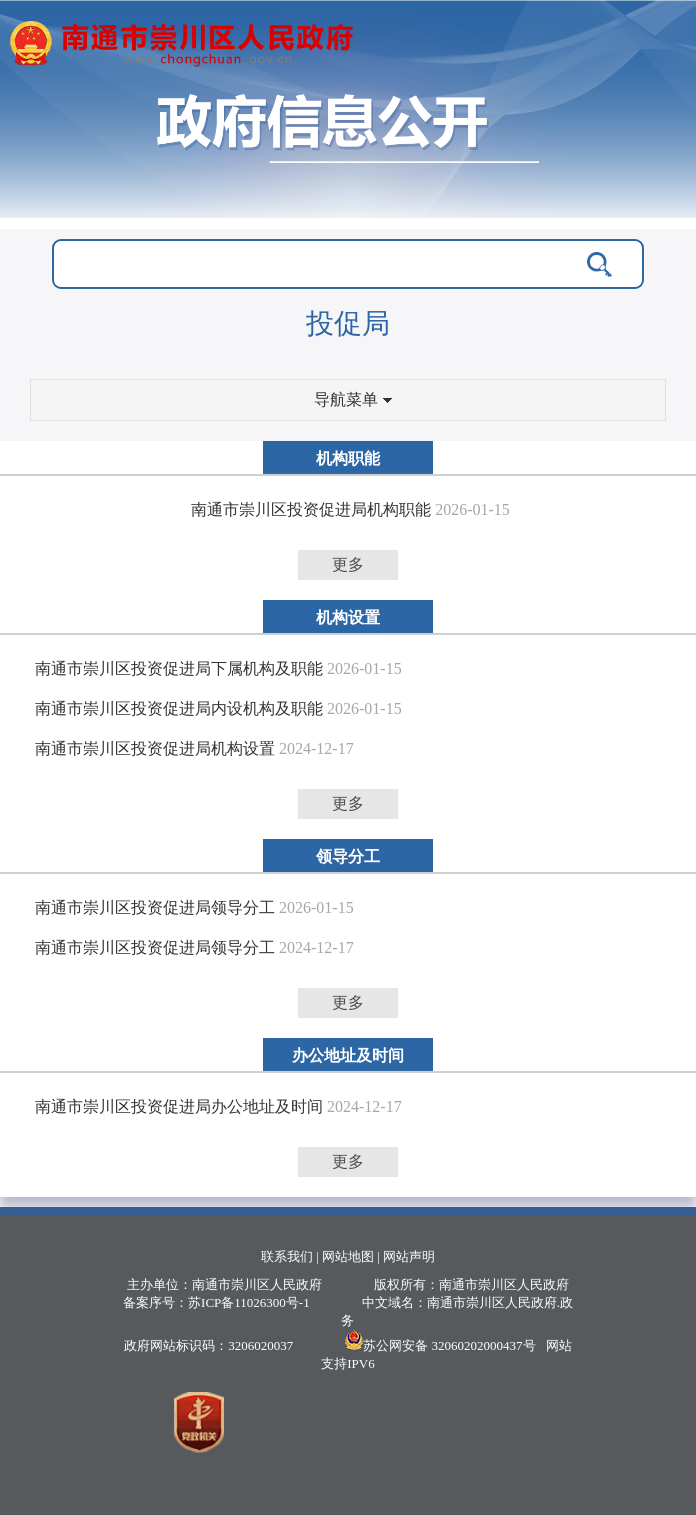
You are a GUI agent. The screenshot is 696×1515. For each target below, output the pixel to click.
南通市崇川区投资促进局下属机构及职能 (179, 668)
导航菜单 (353, 399)
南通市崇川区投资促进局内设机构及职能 (179, 708)
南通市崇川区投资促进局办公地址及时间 (179, 1106)
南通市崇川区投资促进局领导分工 (155, 907)
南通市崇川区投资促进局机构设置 (155, 748)
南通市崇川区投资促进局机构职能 (311, 509)
